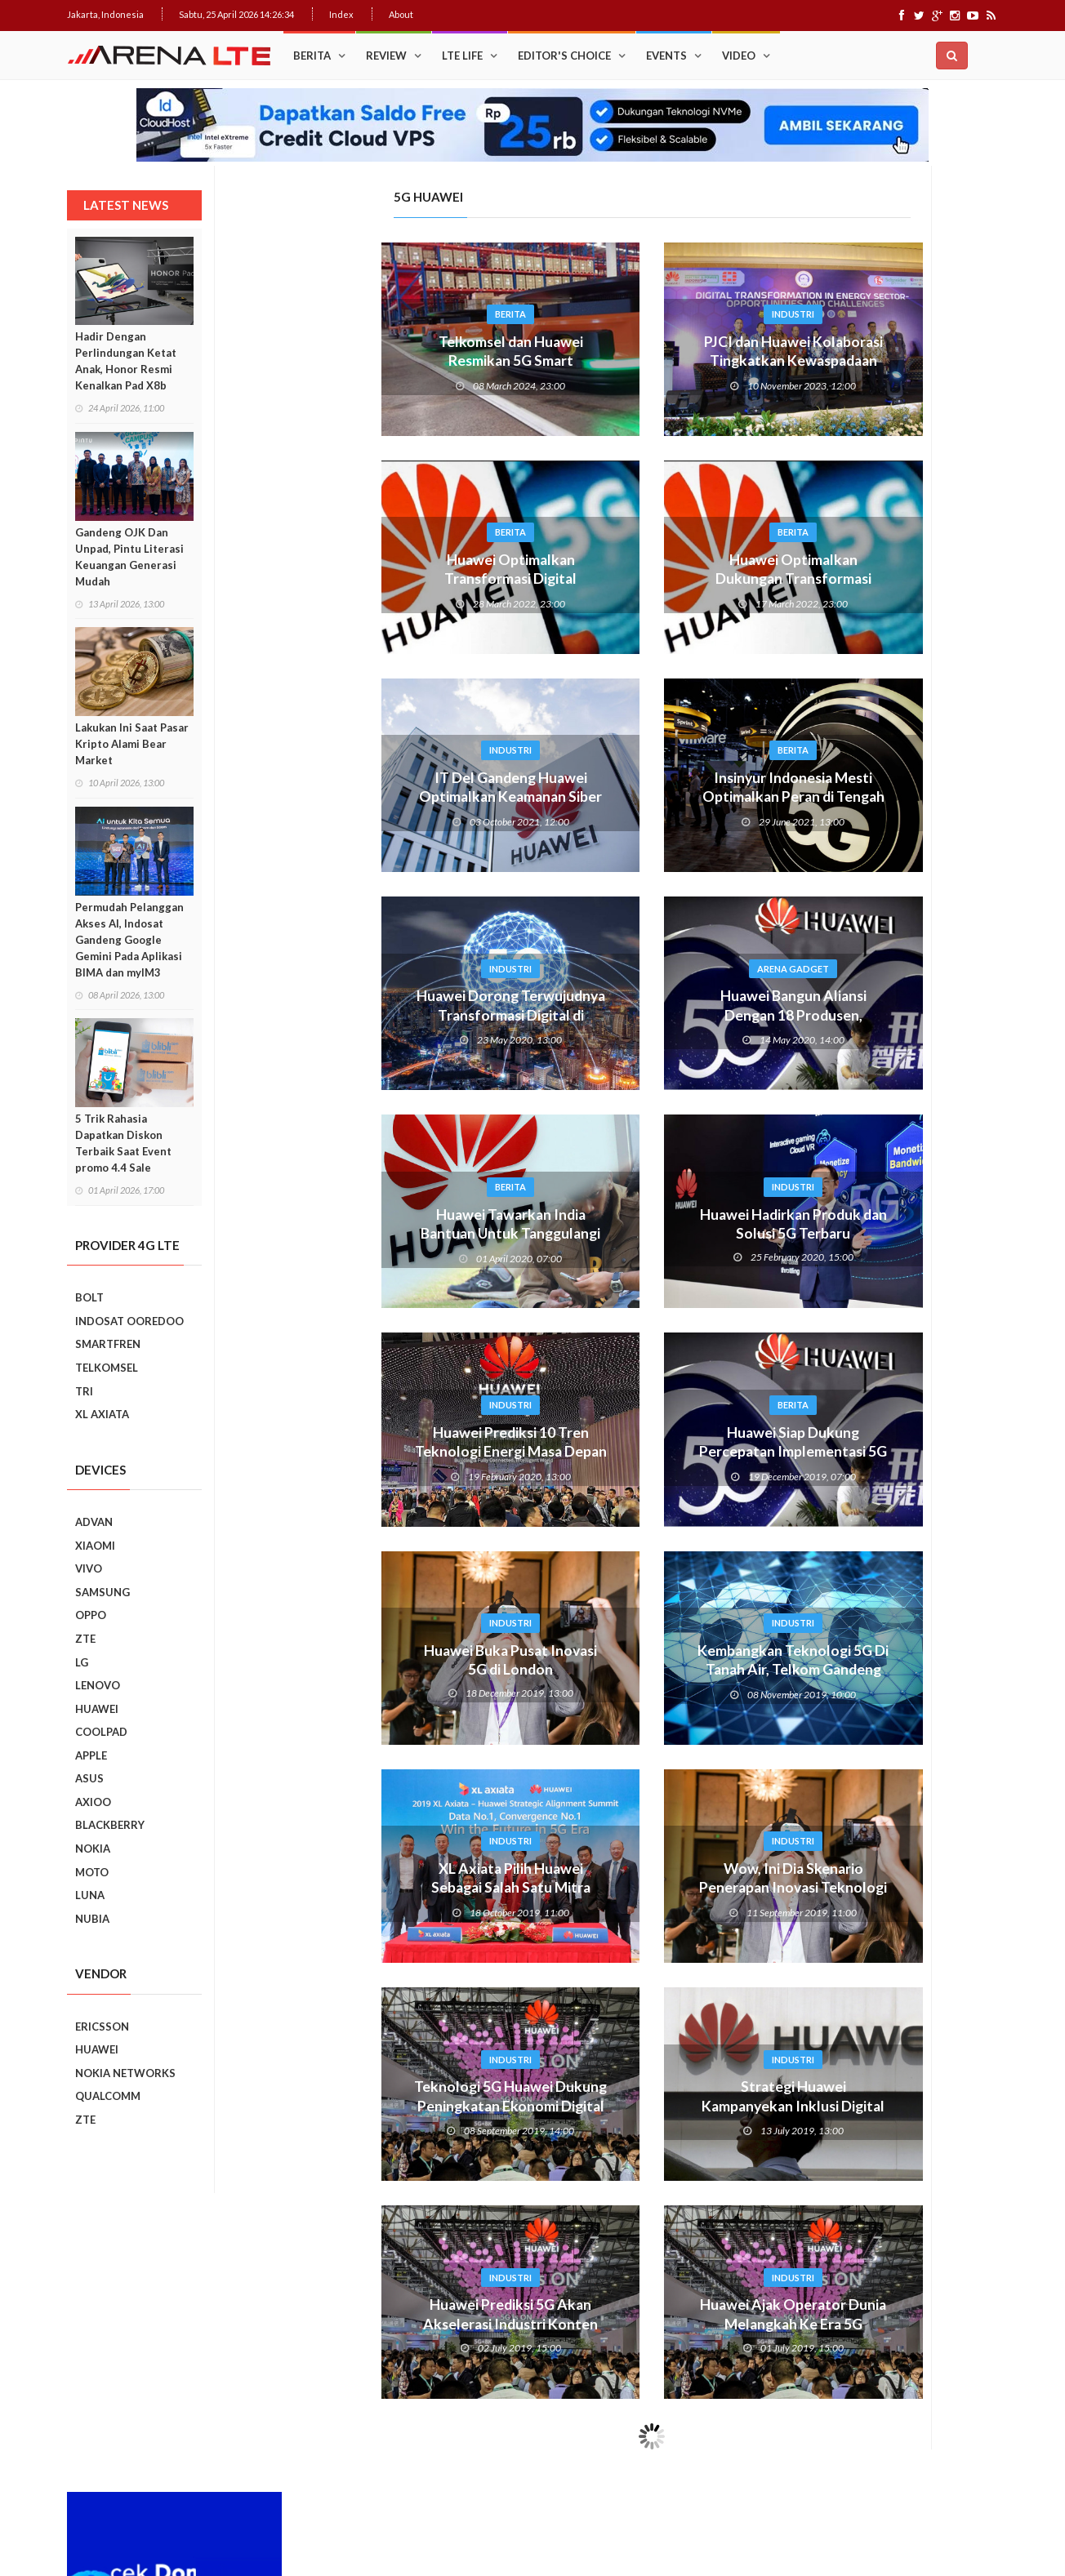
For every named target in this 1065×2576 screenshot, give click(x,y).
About (401, 14)
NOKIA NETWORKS (125, 2073)
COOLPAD (101, 1731)
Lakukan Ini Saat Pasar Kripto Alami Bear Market (132, 744)
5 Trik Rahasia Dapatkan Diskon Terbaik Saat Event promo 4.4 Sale (123, 1143)
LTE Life (462, 55)
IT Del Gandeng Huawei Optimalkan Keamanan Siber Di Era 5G (351, 797)
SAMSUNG (102, 1592)
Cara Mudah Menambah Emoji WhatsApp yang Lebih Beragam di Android (920, 863)
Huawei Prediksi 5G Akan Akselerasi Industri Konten (351, 2315)
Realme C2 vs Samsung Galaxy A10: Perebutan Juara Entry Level (917, 1404)
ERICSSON (102, 2026)
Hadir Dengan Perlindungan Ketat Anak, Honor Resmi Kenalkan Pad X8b (125, 361)
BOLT (89, 1297)
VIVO (88, 1568)
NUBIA (92, 1918)
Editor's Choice (564, 55)
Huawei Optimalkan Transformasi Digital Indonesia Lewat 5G (351, 579)
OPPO (90, 1615)
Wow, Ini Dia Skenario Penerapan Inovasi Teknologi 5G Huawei (633, 1888)
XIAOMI (95, 1545)
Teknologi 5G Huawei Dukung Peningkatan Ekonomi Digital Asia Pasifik (351, 2106)
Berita (312, 55)
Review (386, 55)
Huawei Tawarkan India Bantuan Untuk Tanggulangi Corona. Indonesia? (351, 1234)
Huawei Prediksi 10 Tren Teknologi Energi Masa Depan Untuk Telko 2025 (351, 1452)
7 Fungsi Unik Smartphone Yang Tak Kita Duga (926, 1619)
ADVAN (94, 1521)
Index (341, 14)
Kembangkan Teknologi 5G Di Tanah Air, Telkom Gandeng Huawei (634, 1670)
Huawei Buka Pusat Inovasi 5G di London (351, 1661)
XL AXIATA (102, 1414)
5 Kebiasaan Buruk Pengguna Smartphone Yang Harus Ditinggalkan (921, 1776)
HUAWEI (96, 1708)
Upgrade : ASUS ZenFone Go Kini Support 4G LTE (918, 783)
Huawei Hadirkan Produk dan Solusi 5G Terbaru (633, 1225)
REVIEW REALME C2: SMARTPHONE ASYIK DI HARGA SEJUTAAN (920, 1479)
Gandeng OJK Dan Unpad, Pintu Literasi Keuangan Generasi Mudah (129, 557)
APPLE (91, 1755)
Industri (634, 314)
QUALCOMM (107, 2095)
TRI (84, 1391)
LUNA (90, 1895)
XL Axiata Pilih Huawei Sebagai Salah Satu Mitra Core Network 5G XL (351, 1888)
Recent (945, 668)
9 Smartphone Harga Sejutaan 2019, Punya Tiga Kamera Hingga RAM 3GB (926, 1850)
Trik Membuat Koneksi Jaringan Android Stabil (914, 711)
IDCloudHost (498, 2502)
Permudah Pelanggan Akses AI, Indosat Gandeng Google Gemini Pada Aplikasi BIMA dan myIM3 (129, 940)
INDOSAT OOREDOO (129, 1321)
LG (81, 1662)
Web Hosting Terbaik (419, 2502)
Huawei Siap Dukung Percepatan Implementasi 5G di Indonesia (633, 1452)
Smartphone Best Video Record (891, 1200)
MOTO (92, 1872)
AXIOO (93, 1802)
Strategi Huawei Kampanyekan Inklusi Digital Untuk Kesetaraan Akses (634, 2106)
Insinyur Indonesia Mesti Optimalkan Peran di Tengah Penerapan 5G (634, 797)
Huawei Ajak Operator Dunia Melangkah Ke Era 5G (634, 2315)
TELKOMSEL (106, 1367)
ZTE (85, 1638)
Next (986, 1211)
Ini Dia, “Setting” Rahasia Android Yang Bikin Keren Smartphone (920, 1007)
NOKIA (92, 1848)
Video (738, 55)
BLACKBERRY (110, 1824)
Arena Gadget (634, 968)
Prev (796, 1211)
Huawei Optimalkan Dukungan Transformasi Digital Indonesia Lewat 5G (634, 579)
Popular (837, 668)
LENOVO (97, 1685)
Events (666, 55)
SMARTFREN (107, 1343)
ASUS (89, 1778)
